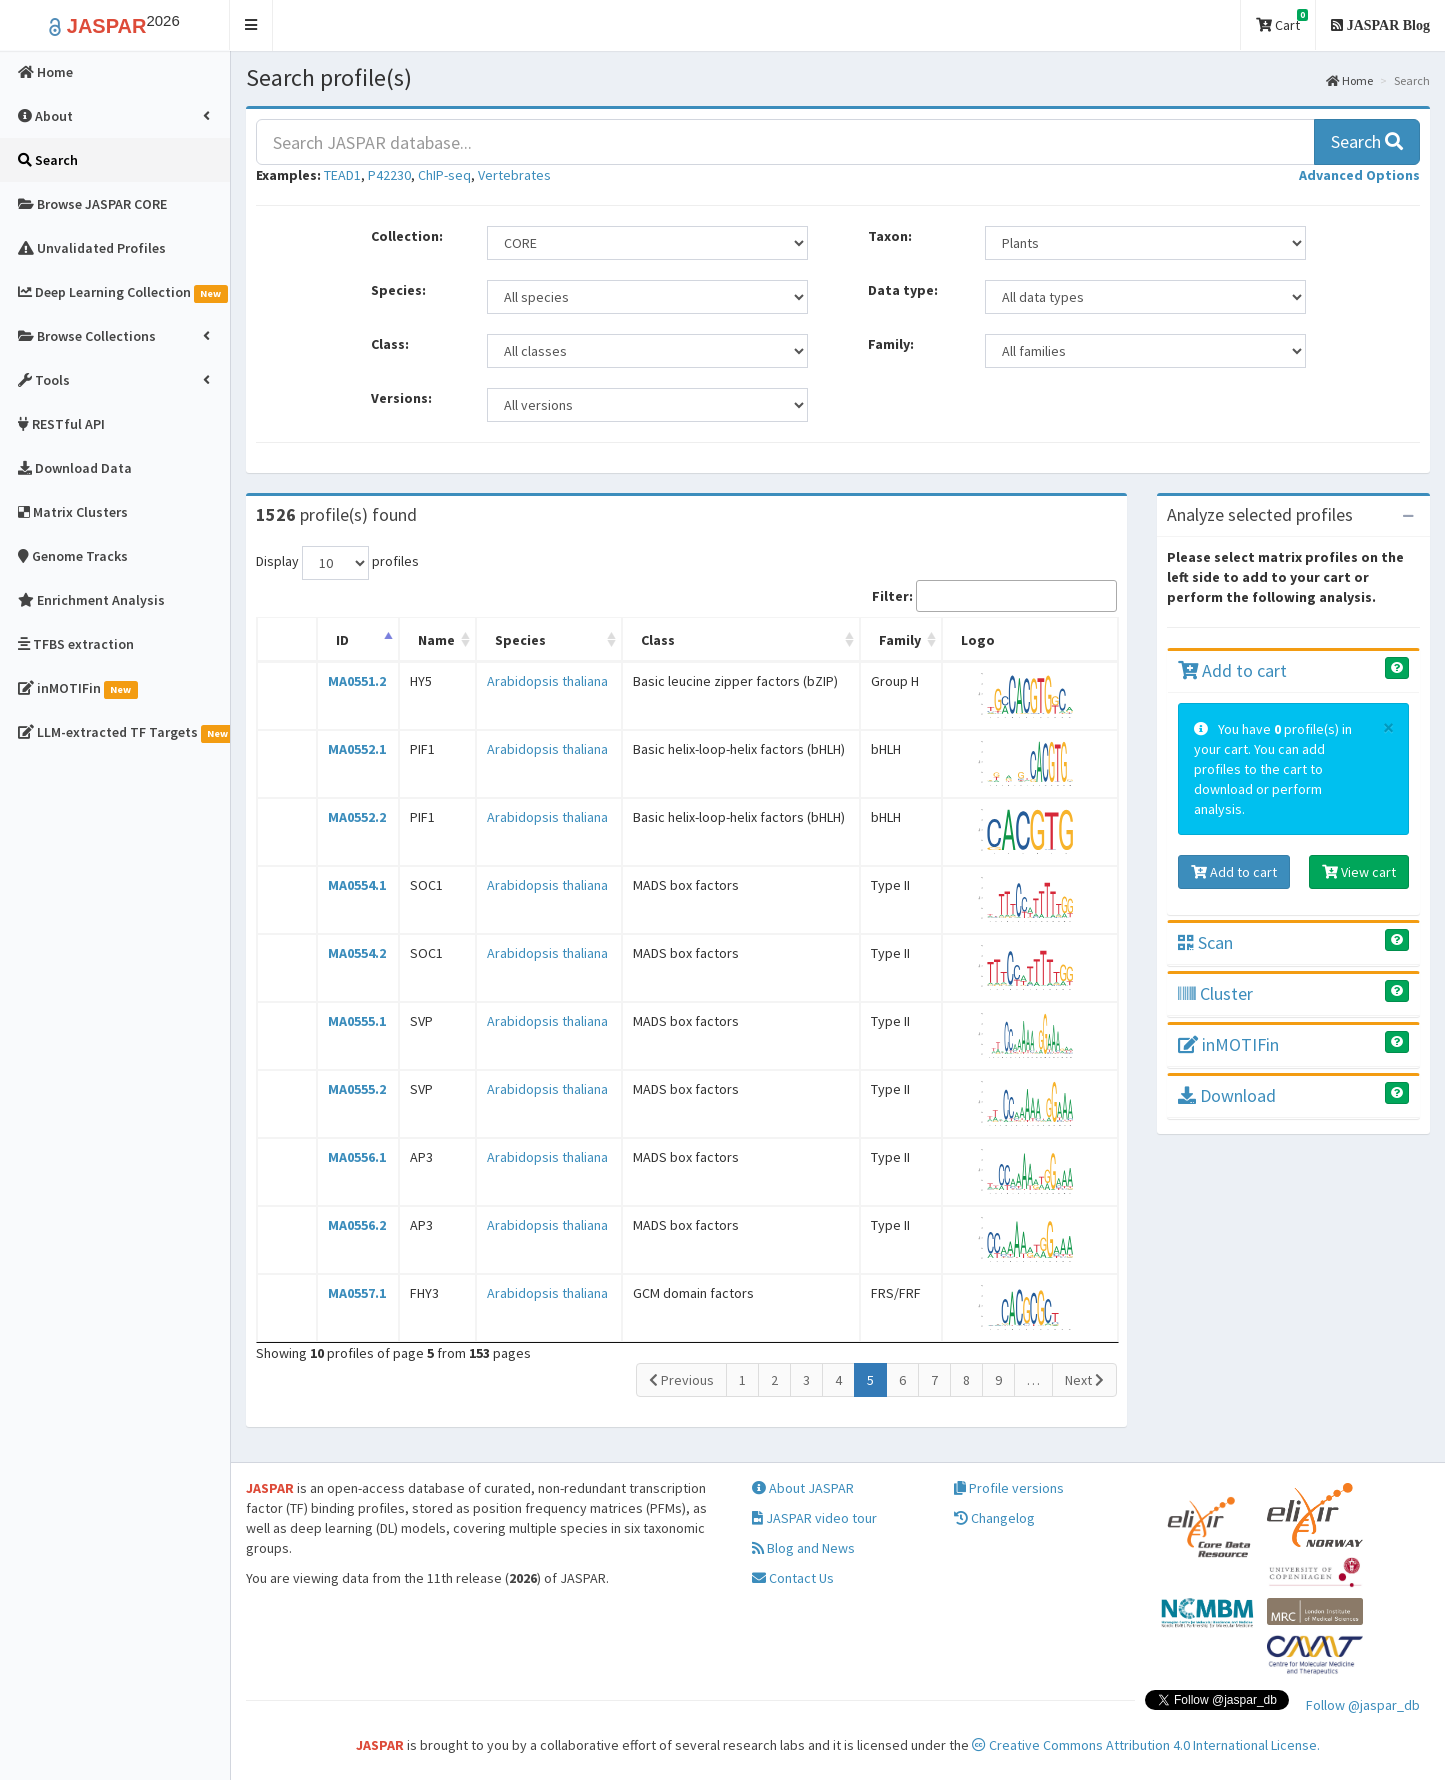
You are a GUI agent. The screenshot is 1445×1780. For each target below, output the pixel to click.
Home (1349, 80)
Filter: (994, 596)
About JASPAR (803, 1488)
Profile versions (1009, 1488)
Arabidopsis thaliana (547, 681)
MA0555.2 (357, 1089)
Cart (1282, 21)
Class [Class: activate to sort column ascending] (658, 640)
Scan (1205, 942)
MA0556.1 (357, 1157)
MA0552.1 (357, 749)
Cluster (1215, 993)
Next (1084, 1380)
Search (1367, 141)
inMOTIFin (1228, 1044)
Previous (681, 1380)
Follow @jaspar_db (1363, 1705)
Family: (891, 344)
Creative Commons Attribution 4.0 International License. (1146, 1745)
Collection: (407, 236)
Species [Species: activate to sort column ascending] (520, 640)
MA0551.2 (357, 681)
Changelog (994, 1518)
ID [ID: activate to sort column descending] (342, 640)
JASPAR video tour (814, 1518)
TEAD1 (342, 175)
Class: (390, 344)
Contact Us (793, 1578)
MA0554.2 (357, 953)
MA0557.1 (357, 1293)
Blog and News (803, 1548)
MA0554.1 (357, 885)
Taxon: (890, 236)
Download (1227, 1095)
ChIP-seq (444, 175)
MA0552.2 (357, 817)
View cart (1359, 872)
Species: (398, 290)
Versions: (401, 398)
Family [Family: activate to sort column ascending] (900, 640)
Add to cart (1232, 670)
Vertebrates (514, 175)
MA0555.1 (357, 1021)
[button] (251, 25)
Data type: (903, 290)
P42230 (389, 175)
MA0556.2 (357, 1225)
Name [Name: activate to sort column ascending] (436, 640)
